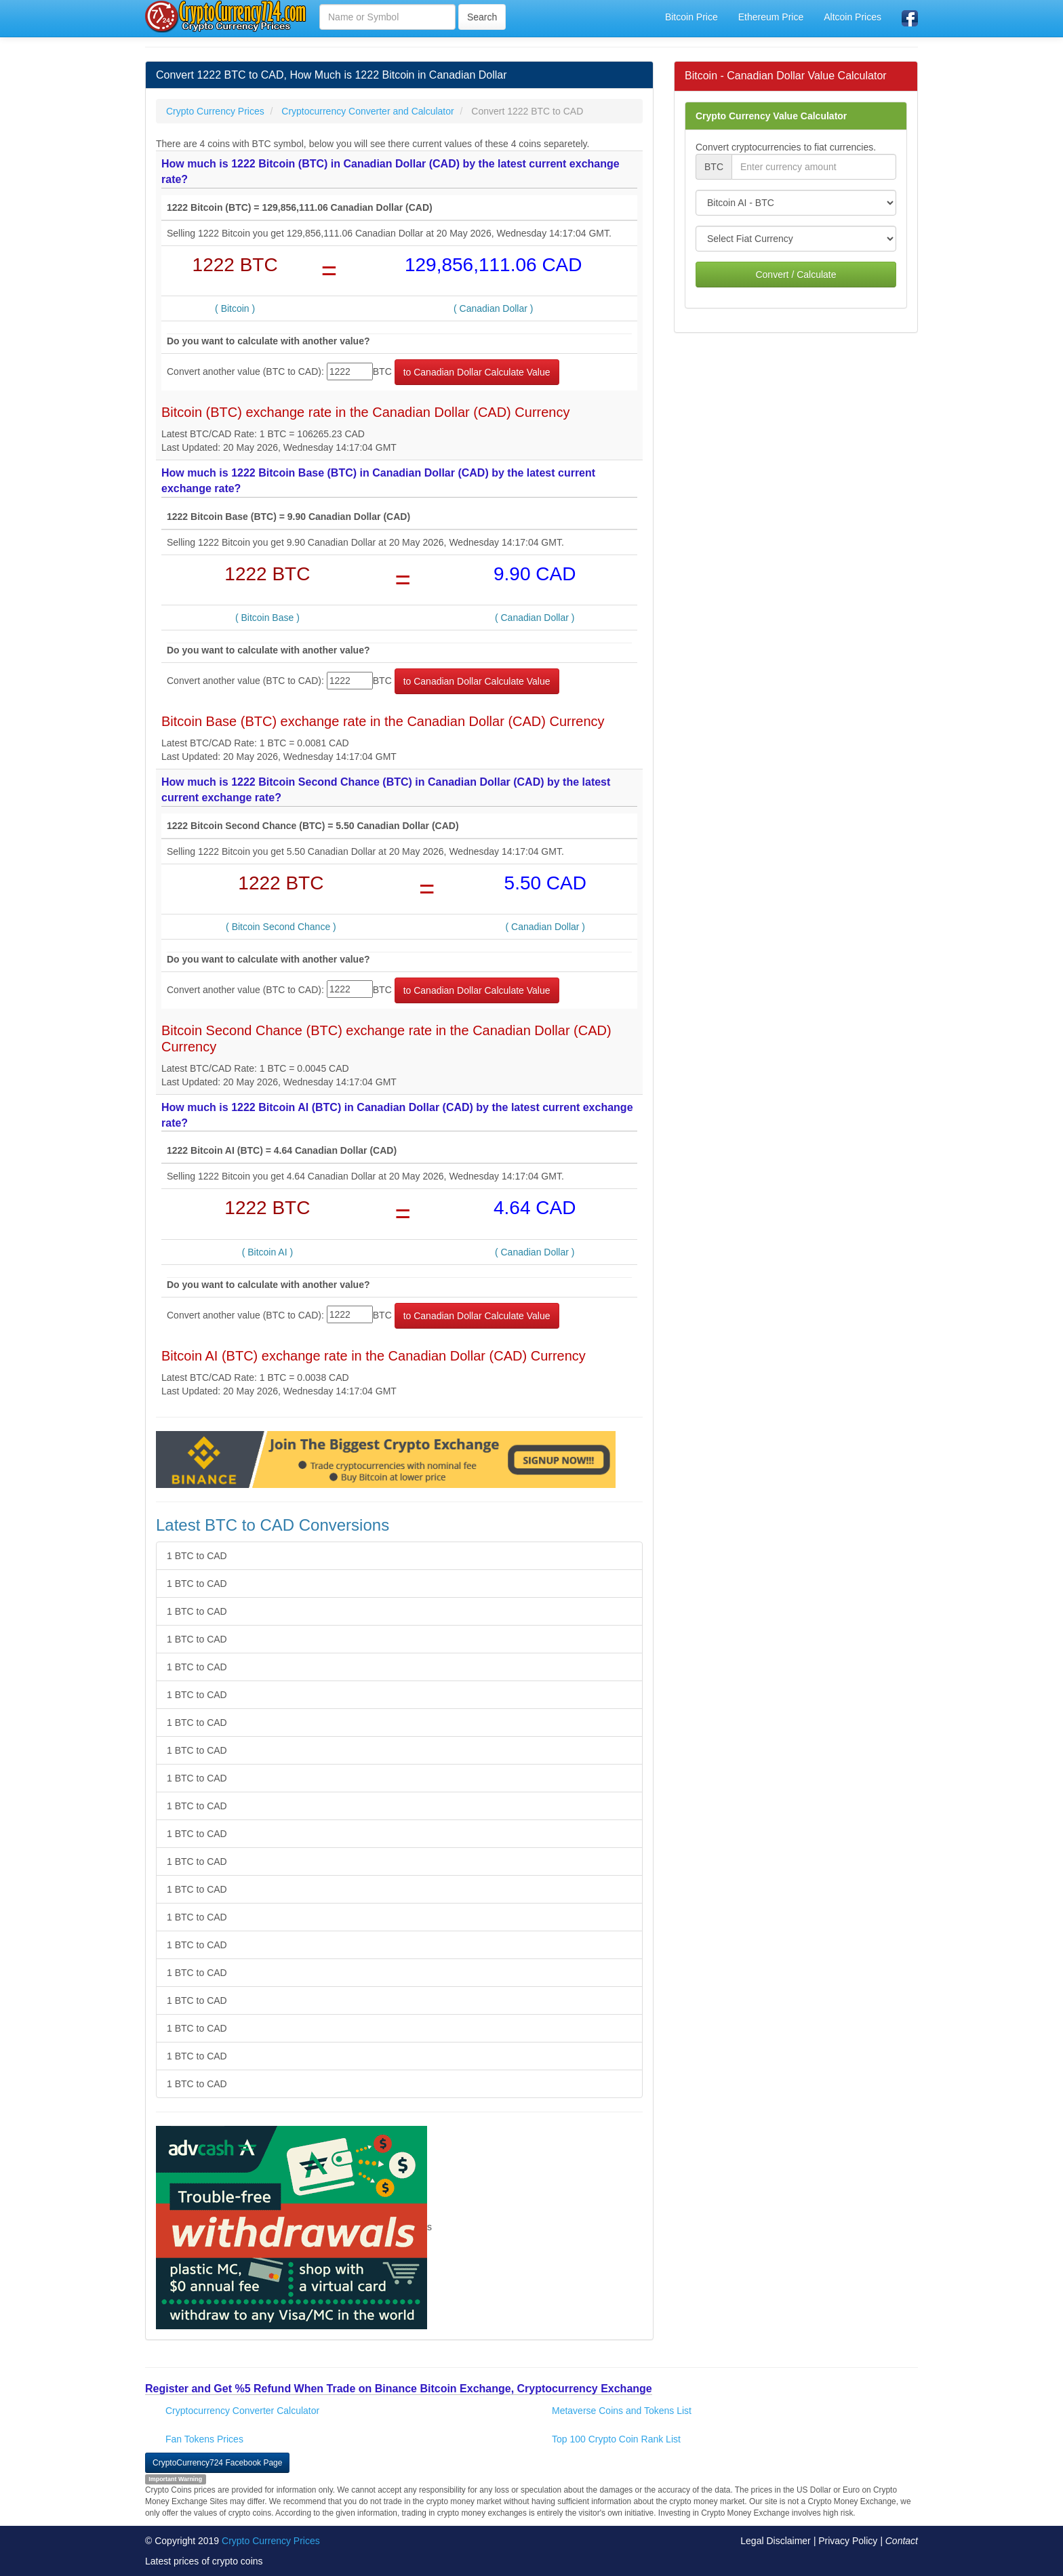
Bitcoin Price (691, 17)
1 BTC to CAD (197, 1555)
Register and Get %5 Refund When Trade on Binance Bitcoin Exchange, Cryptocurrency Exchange (398, 2388)
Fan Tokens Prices (204, 2439)
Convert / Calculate (795, 274)
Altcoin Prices (852, 17)
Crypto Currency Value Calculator (771, 115)
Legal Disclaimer (775, 2540)
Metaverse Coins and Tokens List (621, 2410)
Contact (901, 2540)
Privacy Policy (847, 2540)
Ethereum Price (770, 17)
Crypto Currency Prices (271, 2540)
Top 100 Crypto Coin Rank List (616, 2439)
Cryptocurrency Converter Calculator (242, 2410)
